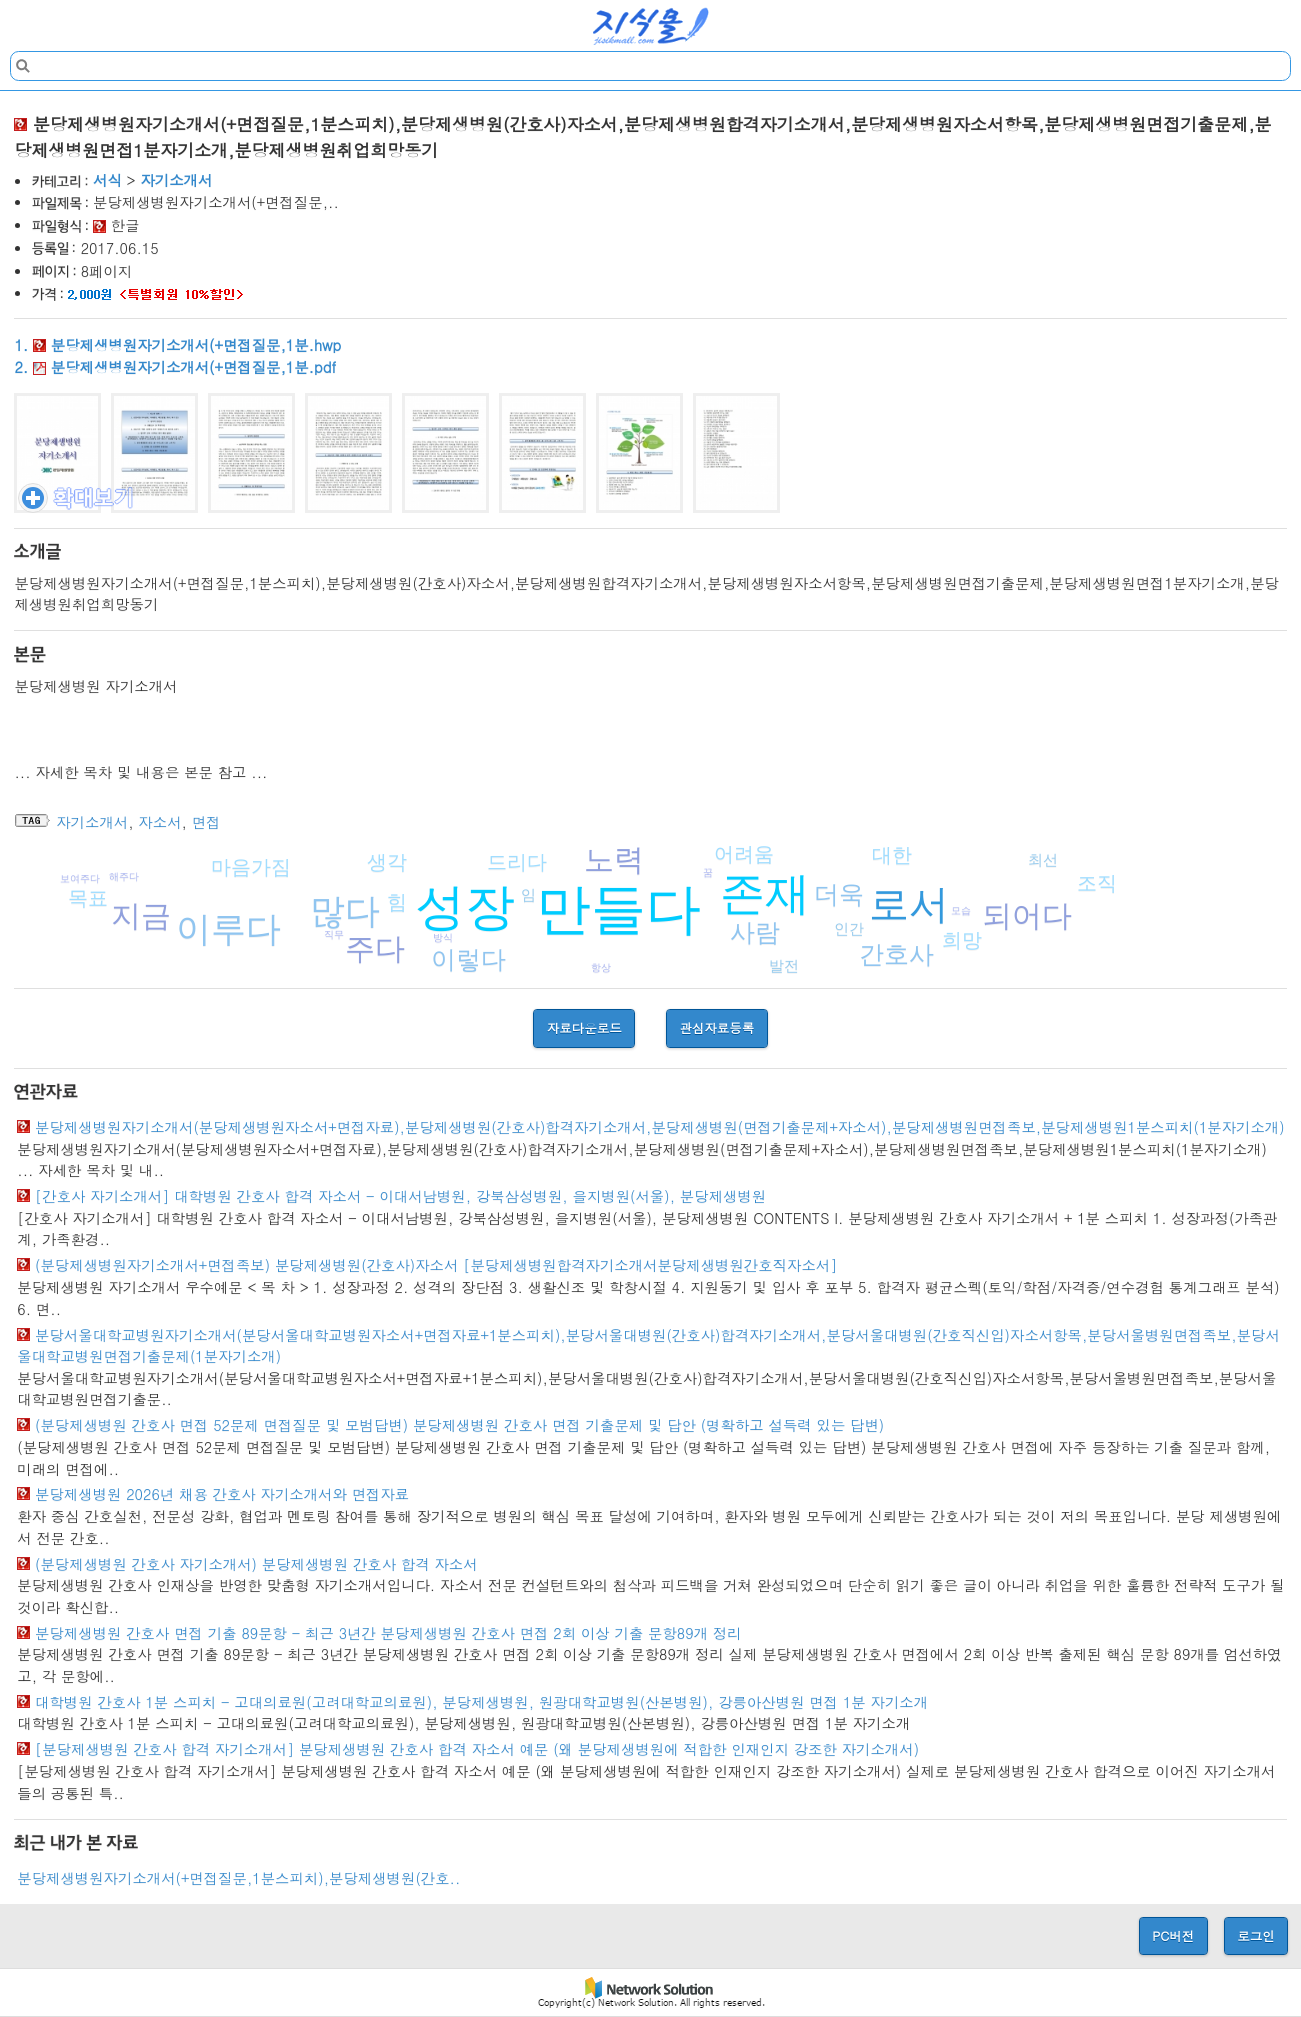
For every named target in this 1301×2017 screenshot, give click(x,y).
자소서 (159, 822)
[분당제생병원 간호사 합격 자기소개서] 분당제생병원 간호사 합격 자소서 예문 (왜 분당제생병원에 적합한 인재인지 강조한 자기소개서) (477, 1749)
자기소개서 (176, 180)
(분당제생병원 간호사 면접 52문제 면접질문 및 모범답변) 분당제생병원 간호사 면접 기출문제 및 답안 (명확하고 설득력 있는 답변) (459, 1425)
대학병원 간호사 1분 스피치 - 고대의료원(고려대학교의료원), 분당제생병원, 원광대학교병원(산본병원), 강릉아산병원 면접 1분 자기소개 (481, 1702)
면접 (206, 822)
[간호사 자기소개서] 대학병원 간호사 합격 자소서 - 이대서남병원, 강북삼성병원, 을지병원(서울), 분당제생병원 (400, 1196)
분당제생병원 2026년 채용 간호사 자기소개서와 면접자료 (222, 1494)
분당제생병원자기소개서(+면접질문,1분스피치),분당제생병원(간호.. (238, 1878)
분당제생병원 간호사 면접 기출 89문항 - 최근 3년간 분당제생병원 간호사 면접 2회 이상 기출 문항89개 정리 (388, 1633)
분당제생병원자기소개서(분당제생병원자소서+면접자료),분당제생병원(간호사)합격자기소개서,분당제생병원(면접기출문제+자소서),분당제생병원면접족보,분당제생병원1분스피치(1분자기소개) (660, 1127)
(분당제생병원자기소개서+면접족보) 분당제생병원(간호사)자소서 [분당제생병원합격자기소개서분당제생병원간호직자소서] (436, 1265)
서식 (107, 180)
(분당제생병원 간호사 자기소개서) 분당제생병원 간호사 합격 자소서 (256, 1564)
